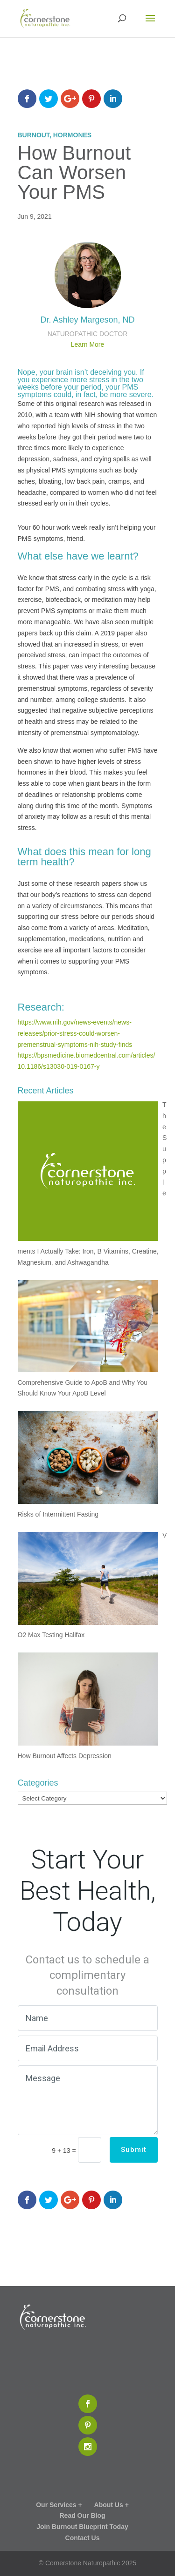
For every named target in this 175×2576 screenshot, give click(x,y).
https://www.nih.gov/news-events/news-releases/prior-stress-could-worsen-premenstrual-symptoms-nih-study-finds (75, 1033)
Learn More (88, 344)
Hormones (72, 135)
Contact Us (82, 2538)
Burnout (33, 135)
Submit (134, 2149)
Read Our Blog (82, 2515)
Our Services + (59, 2505)
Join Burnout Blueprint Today (82, 2526)
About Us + (111, 2505)
